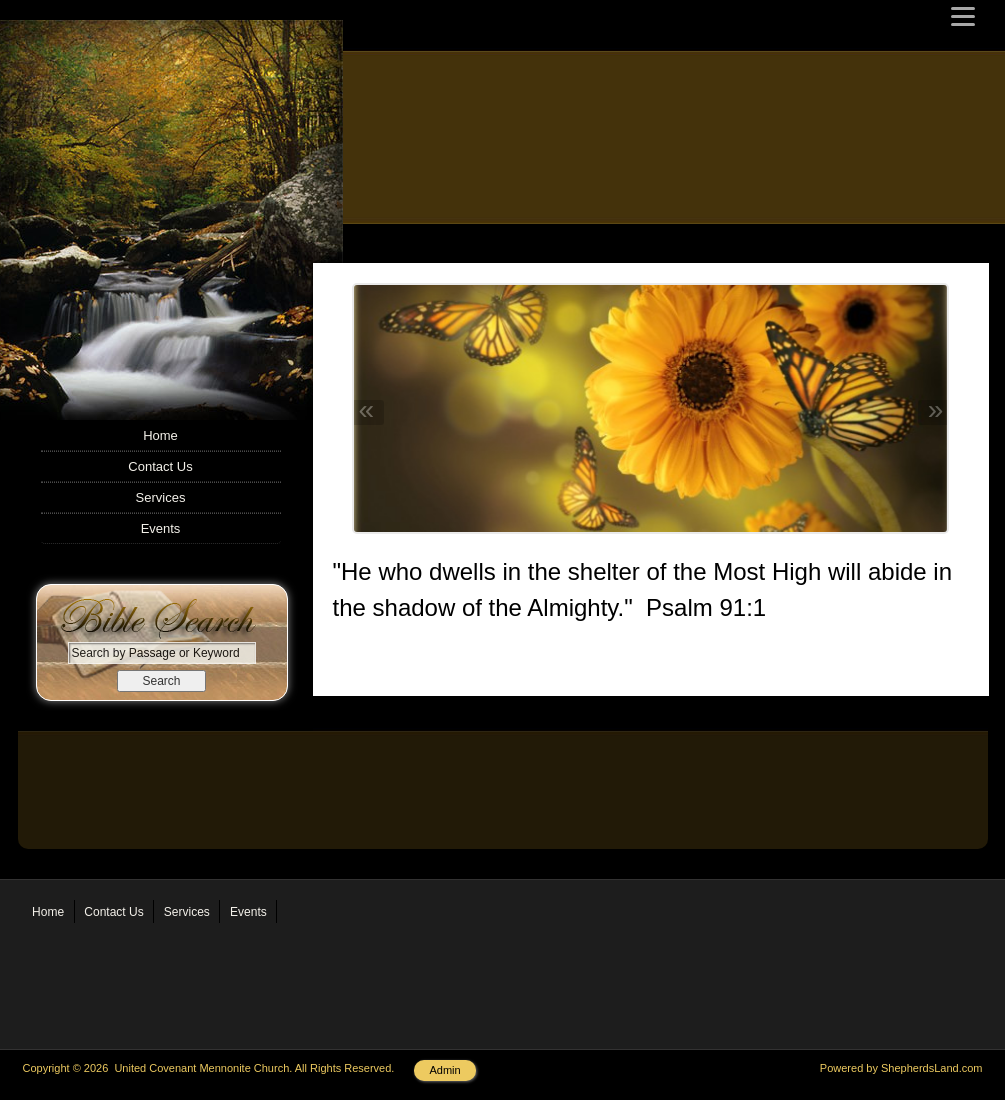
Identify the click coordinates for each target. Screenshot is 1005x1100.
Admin (444, 1070)
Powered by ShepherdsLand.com (901, 1068)
